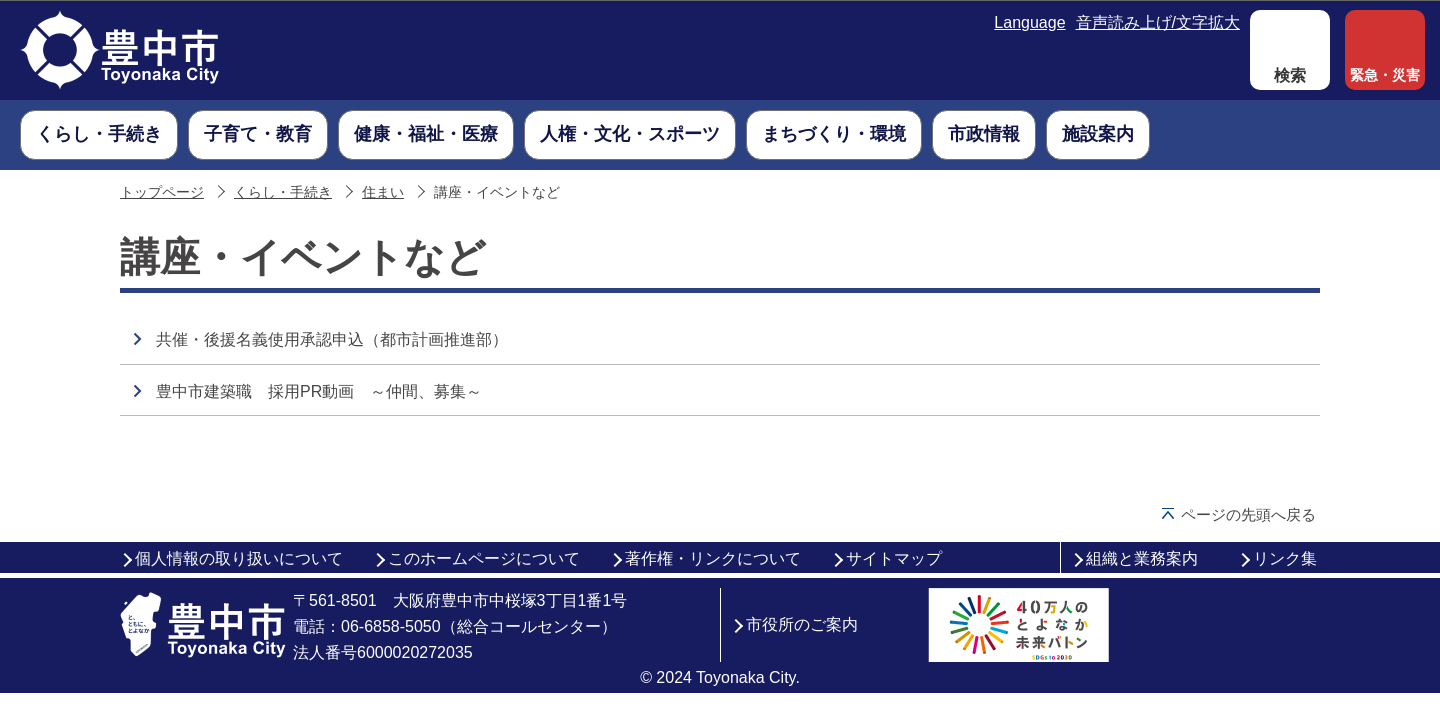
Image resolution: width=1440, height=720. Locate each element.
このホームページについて (484, 558)
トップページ (162, 192)
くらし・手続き (283, 192)
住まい (383, 192)
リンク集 (1285, 558)
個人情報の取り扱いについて (239, 558)
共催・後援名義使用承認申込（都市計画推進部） (332, 339)
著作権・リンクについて (713, 558)
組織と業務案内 (1142, 558)
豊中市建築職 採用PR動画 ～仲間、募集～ (319, 391)
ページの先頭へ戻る (1248, 514)
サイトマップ (894, 558)
